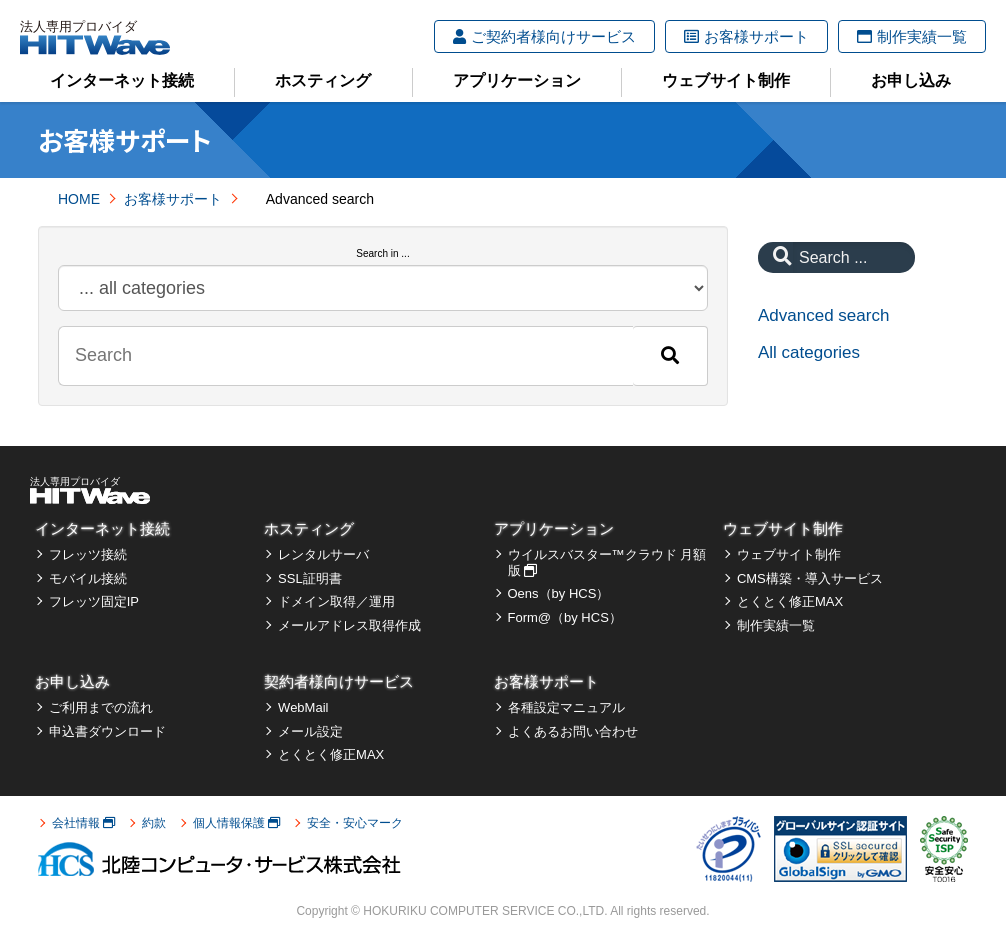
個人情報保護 (236, 823)
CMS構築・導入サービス (810, 578)
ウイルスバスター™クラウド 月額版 (607, 562)
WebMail (303, 707)
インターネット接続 (122, 80)
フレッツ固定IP (94, 601)
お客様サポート (746, 36)
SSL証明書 (310, 578)
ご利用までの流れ (101, 707)
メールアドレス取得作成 (349, 625)
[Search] (670, 356)
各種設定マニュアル (566, 707)
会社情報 (83, 823)
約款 (154, 823)
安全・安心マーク (355, 823)
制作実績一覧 (912, 36)
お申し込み (911, 80)
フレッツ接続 (88, 554)
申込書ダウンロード (107, 731)
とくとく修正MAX (790, 601)
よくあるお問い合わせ (573, 731)
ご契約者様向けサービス (544, 36)
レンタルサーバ (323, 554)
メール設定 (310, 731)
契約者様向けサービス (339, 681)
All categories (809, 352)
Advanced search (823, 315)
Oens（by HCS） (559, 593)
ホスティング (323, 80)
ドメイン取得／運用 (336, 601)
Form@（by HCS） (565, 617)
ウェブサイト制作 (726, 80)
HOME (79, 199)
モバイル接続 (88, 578)
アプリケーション (517, 80)
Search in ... (382, 253)
